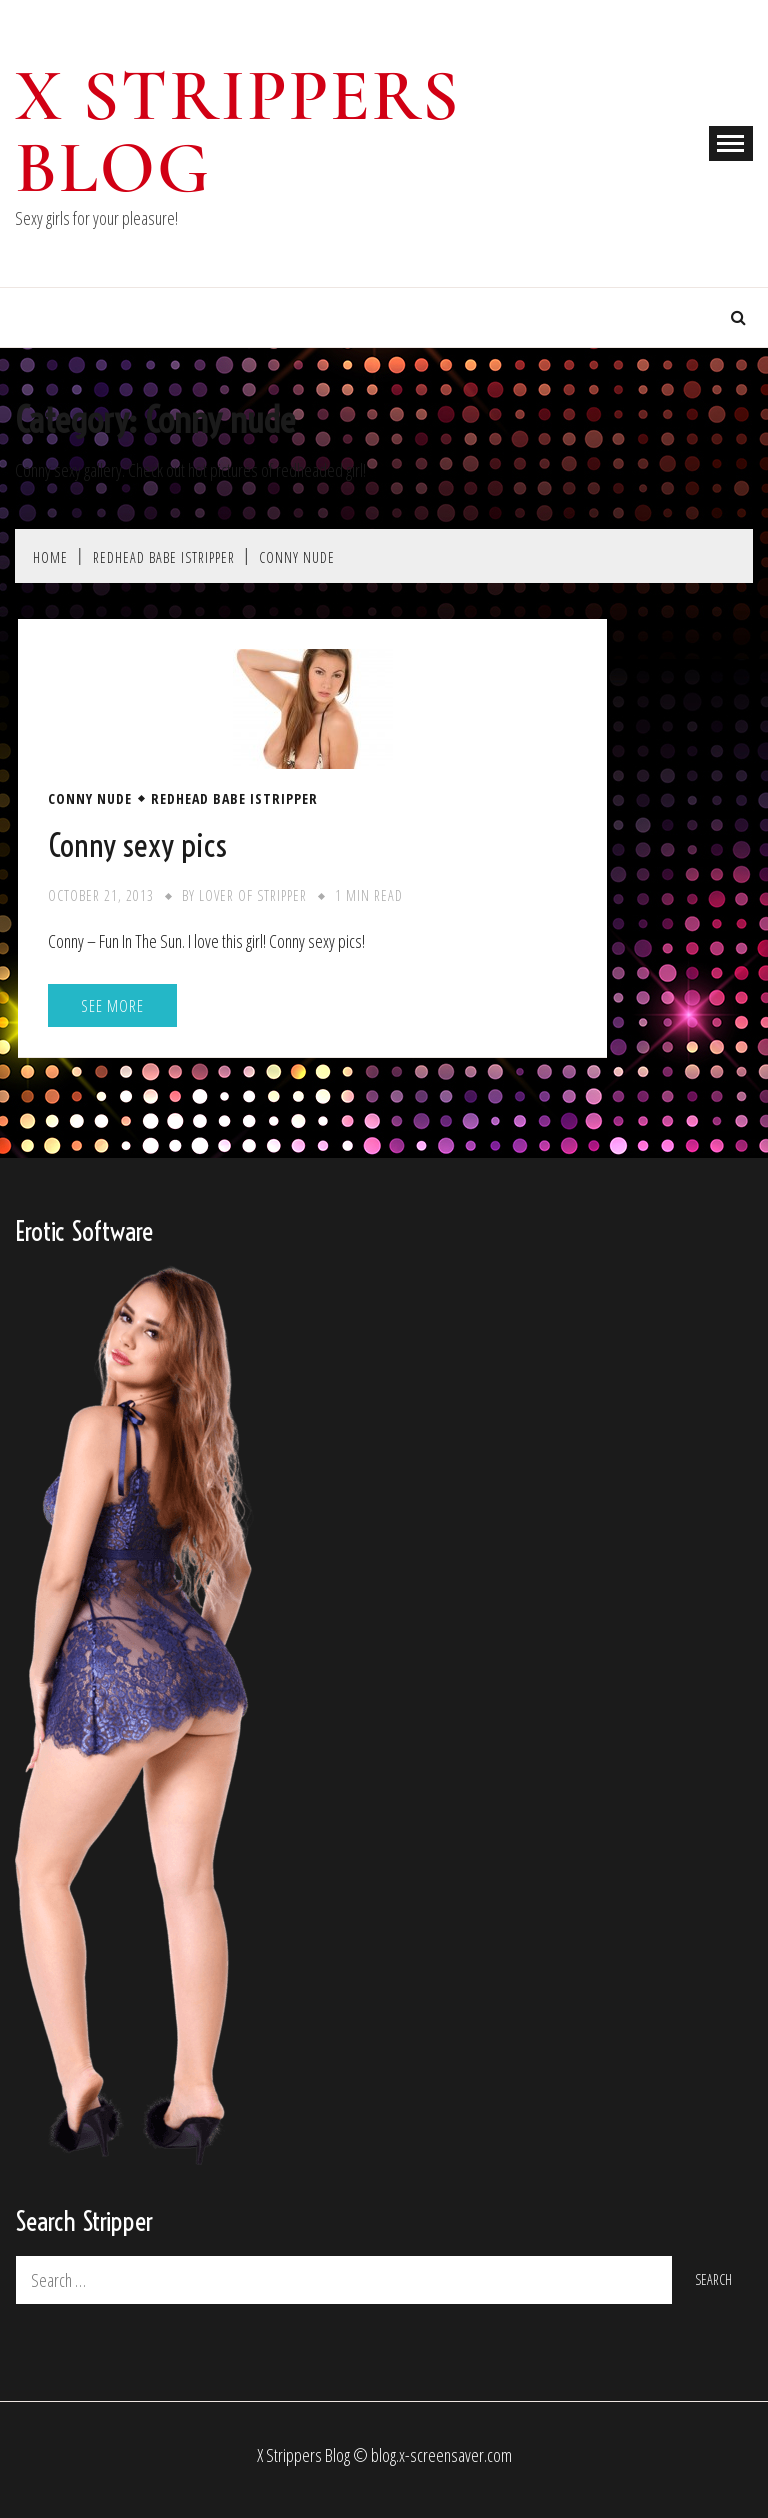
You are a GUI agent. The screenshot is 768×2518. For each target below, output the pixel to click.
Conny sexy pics (137, 845)
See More (112, 1006)
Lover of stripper (253, 895)
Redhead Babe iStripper (234, 799)
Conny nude (90, 799)
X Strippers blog (237, 132)
